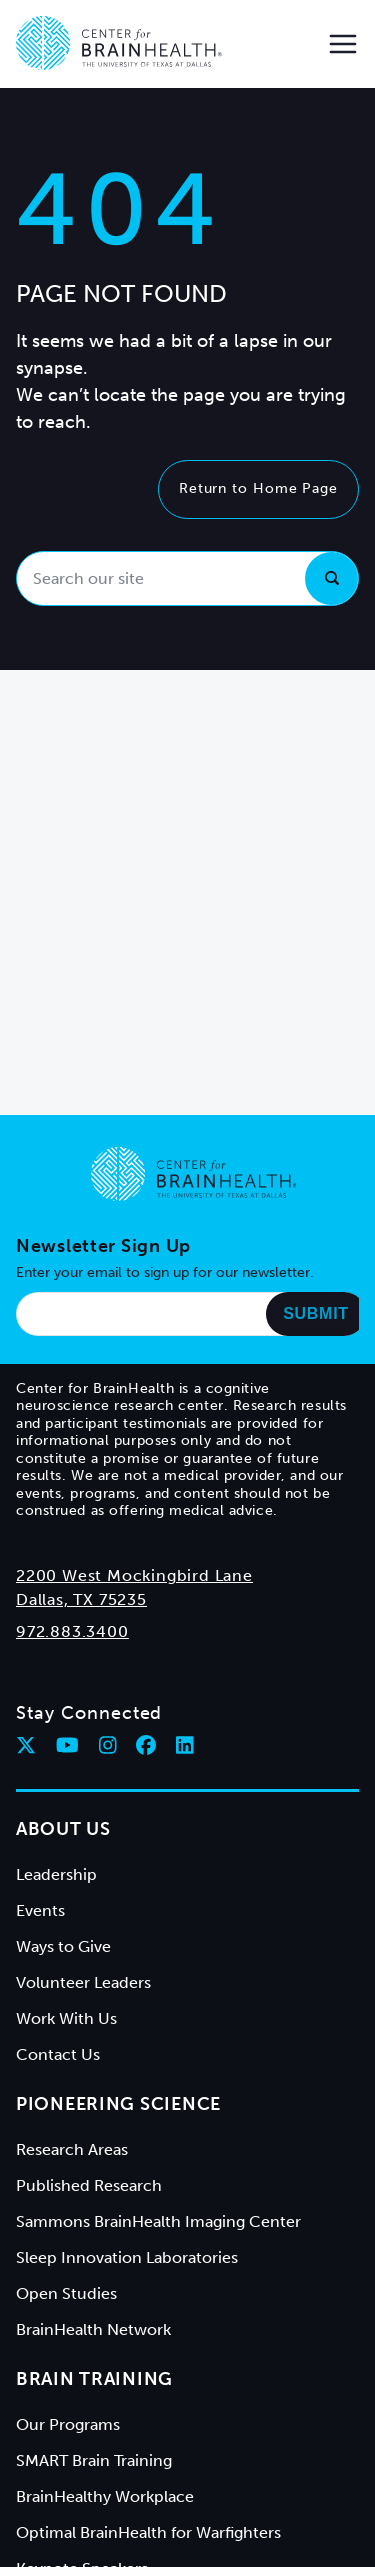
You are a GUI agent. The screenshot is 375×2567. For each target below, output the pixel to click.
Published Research (89, 2185)
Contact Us (58, 2054)
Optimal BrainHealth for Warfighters (148, 2532)
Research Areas (72, 2149)
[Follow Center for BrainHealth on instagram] (108, 1745)
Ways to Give (63, 1946)
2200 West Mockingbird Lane (134, 1575)
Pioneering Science (118, 2104)
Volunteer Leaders (83, 1982)
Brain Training (94, 2379)
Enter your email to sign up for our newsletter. (165, 1272)
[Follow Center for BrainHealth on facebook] (146, 1745)
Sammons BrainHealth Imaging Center (158, 2221)
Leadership (56, 1874)
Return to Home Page (258, 488)
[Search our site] (187, 578)
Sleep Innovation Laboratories (127, 2257)
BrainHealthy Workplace (105, 2496)
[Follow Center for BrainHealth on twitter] (26, 1745)
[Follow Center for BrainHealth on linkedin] (185, 1745)
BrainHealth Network (93, 2329)
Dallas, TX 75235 (81, 1599)
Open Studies (66, 2293)
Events (40, 1910)
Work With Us (66, 2018)
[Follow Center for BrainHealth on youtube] (67, 1745)
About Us (63, 1829)
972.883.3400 (72, 1631)
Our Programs (68, 2424)
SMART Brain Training (94, 2460)
